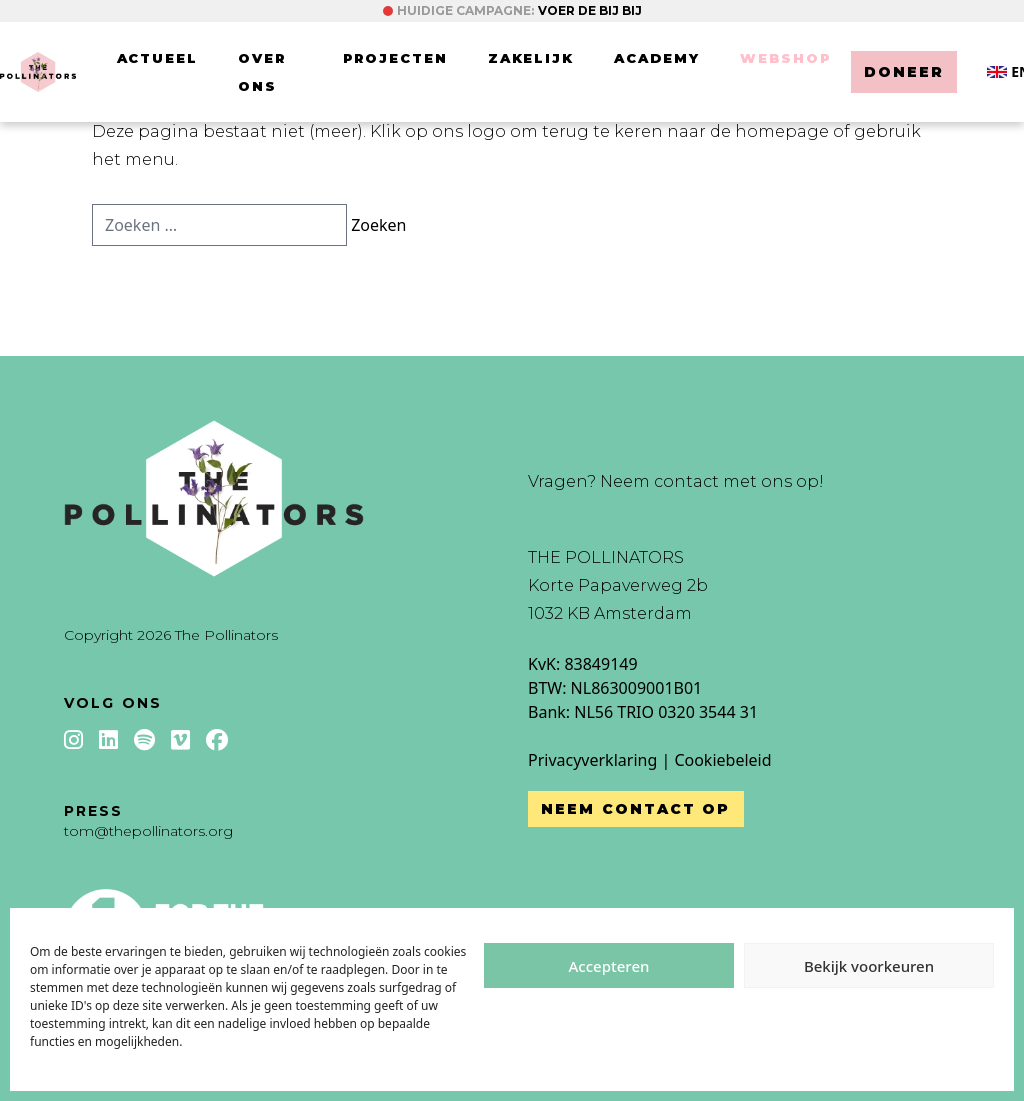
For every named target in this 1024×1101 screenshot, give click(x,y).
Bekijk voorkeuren (869, 966)
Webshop (785, 58)
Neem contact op (636, 809)
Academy (657, 58)
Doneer (904, 72)
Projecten (395, 58)
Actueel (158, 58)
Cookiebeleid (722, 760)
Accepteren (609, 966)
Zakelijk (531, 58)
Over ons (262, 72)
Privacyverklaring (592, 760)
